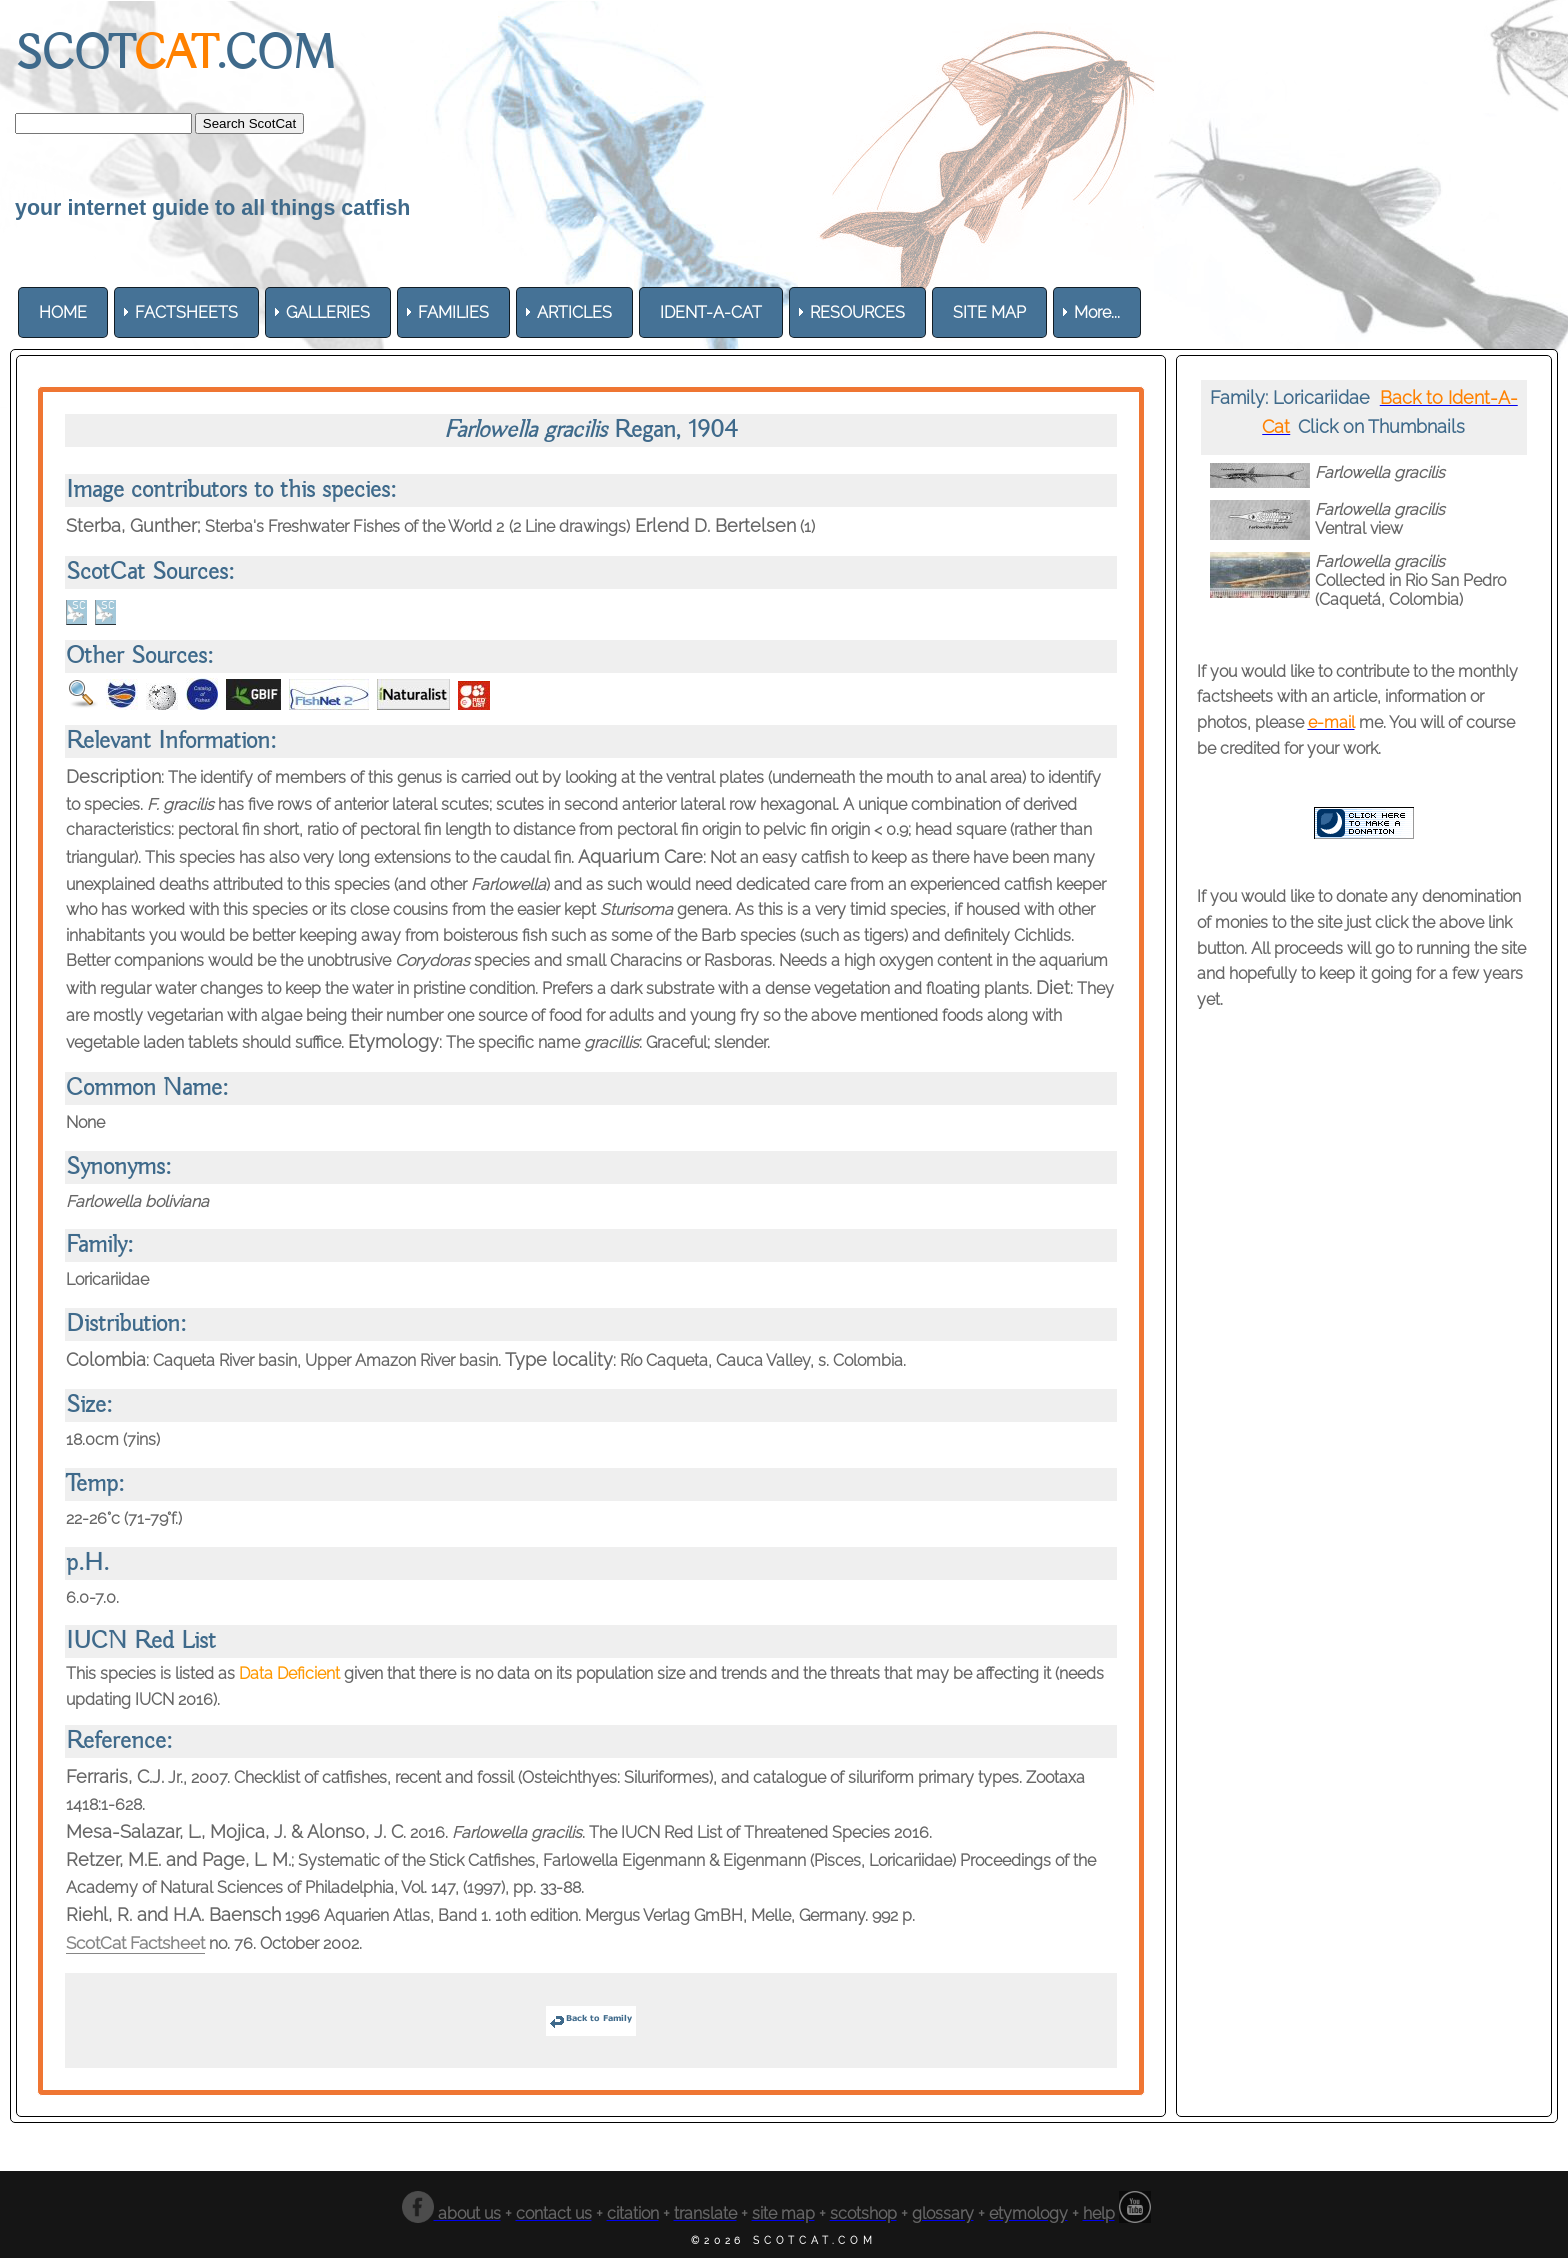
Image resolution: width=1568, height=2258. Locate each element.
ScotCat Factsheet (143, 1942)
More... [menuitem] (1097, 312)
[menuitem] (63, 312)
